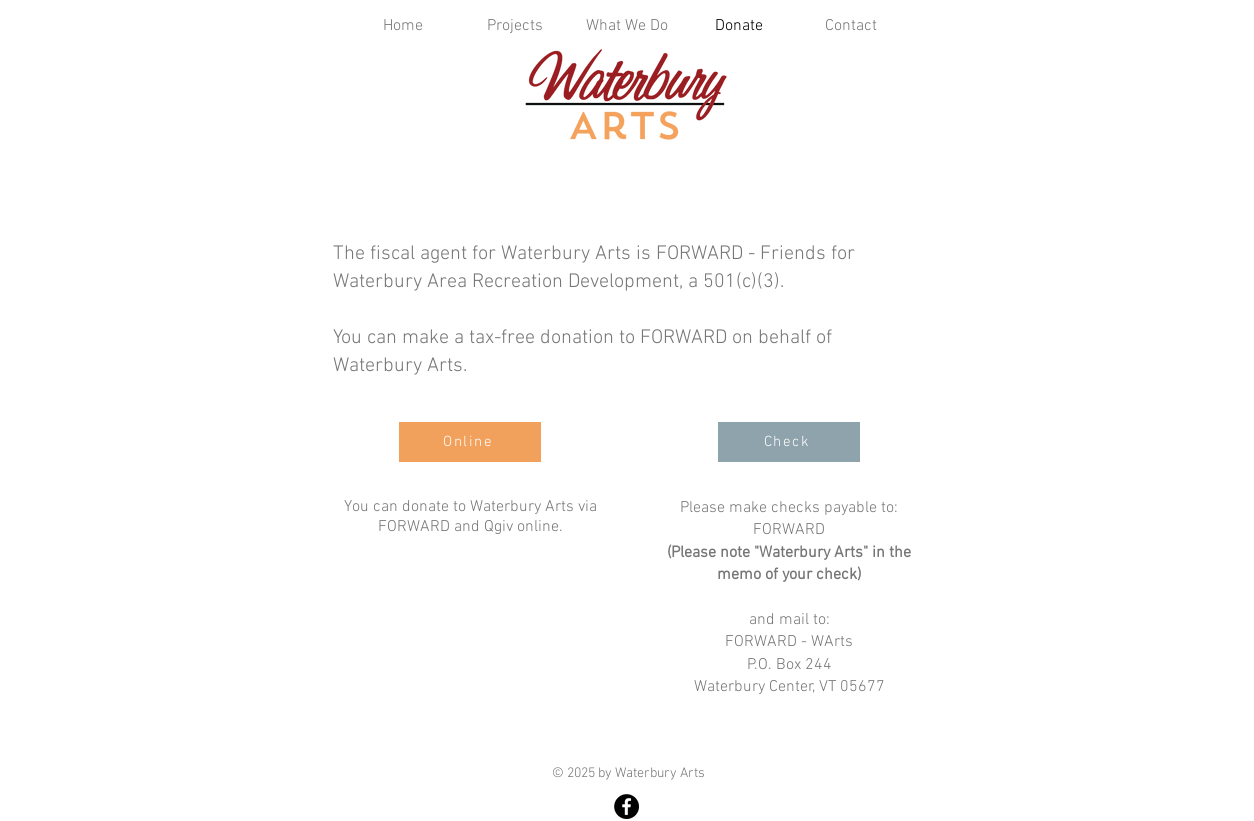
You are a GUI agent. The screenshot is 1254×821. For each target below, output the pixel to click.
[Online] (470, 442)
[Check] (789, 442)
